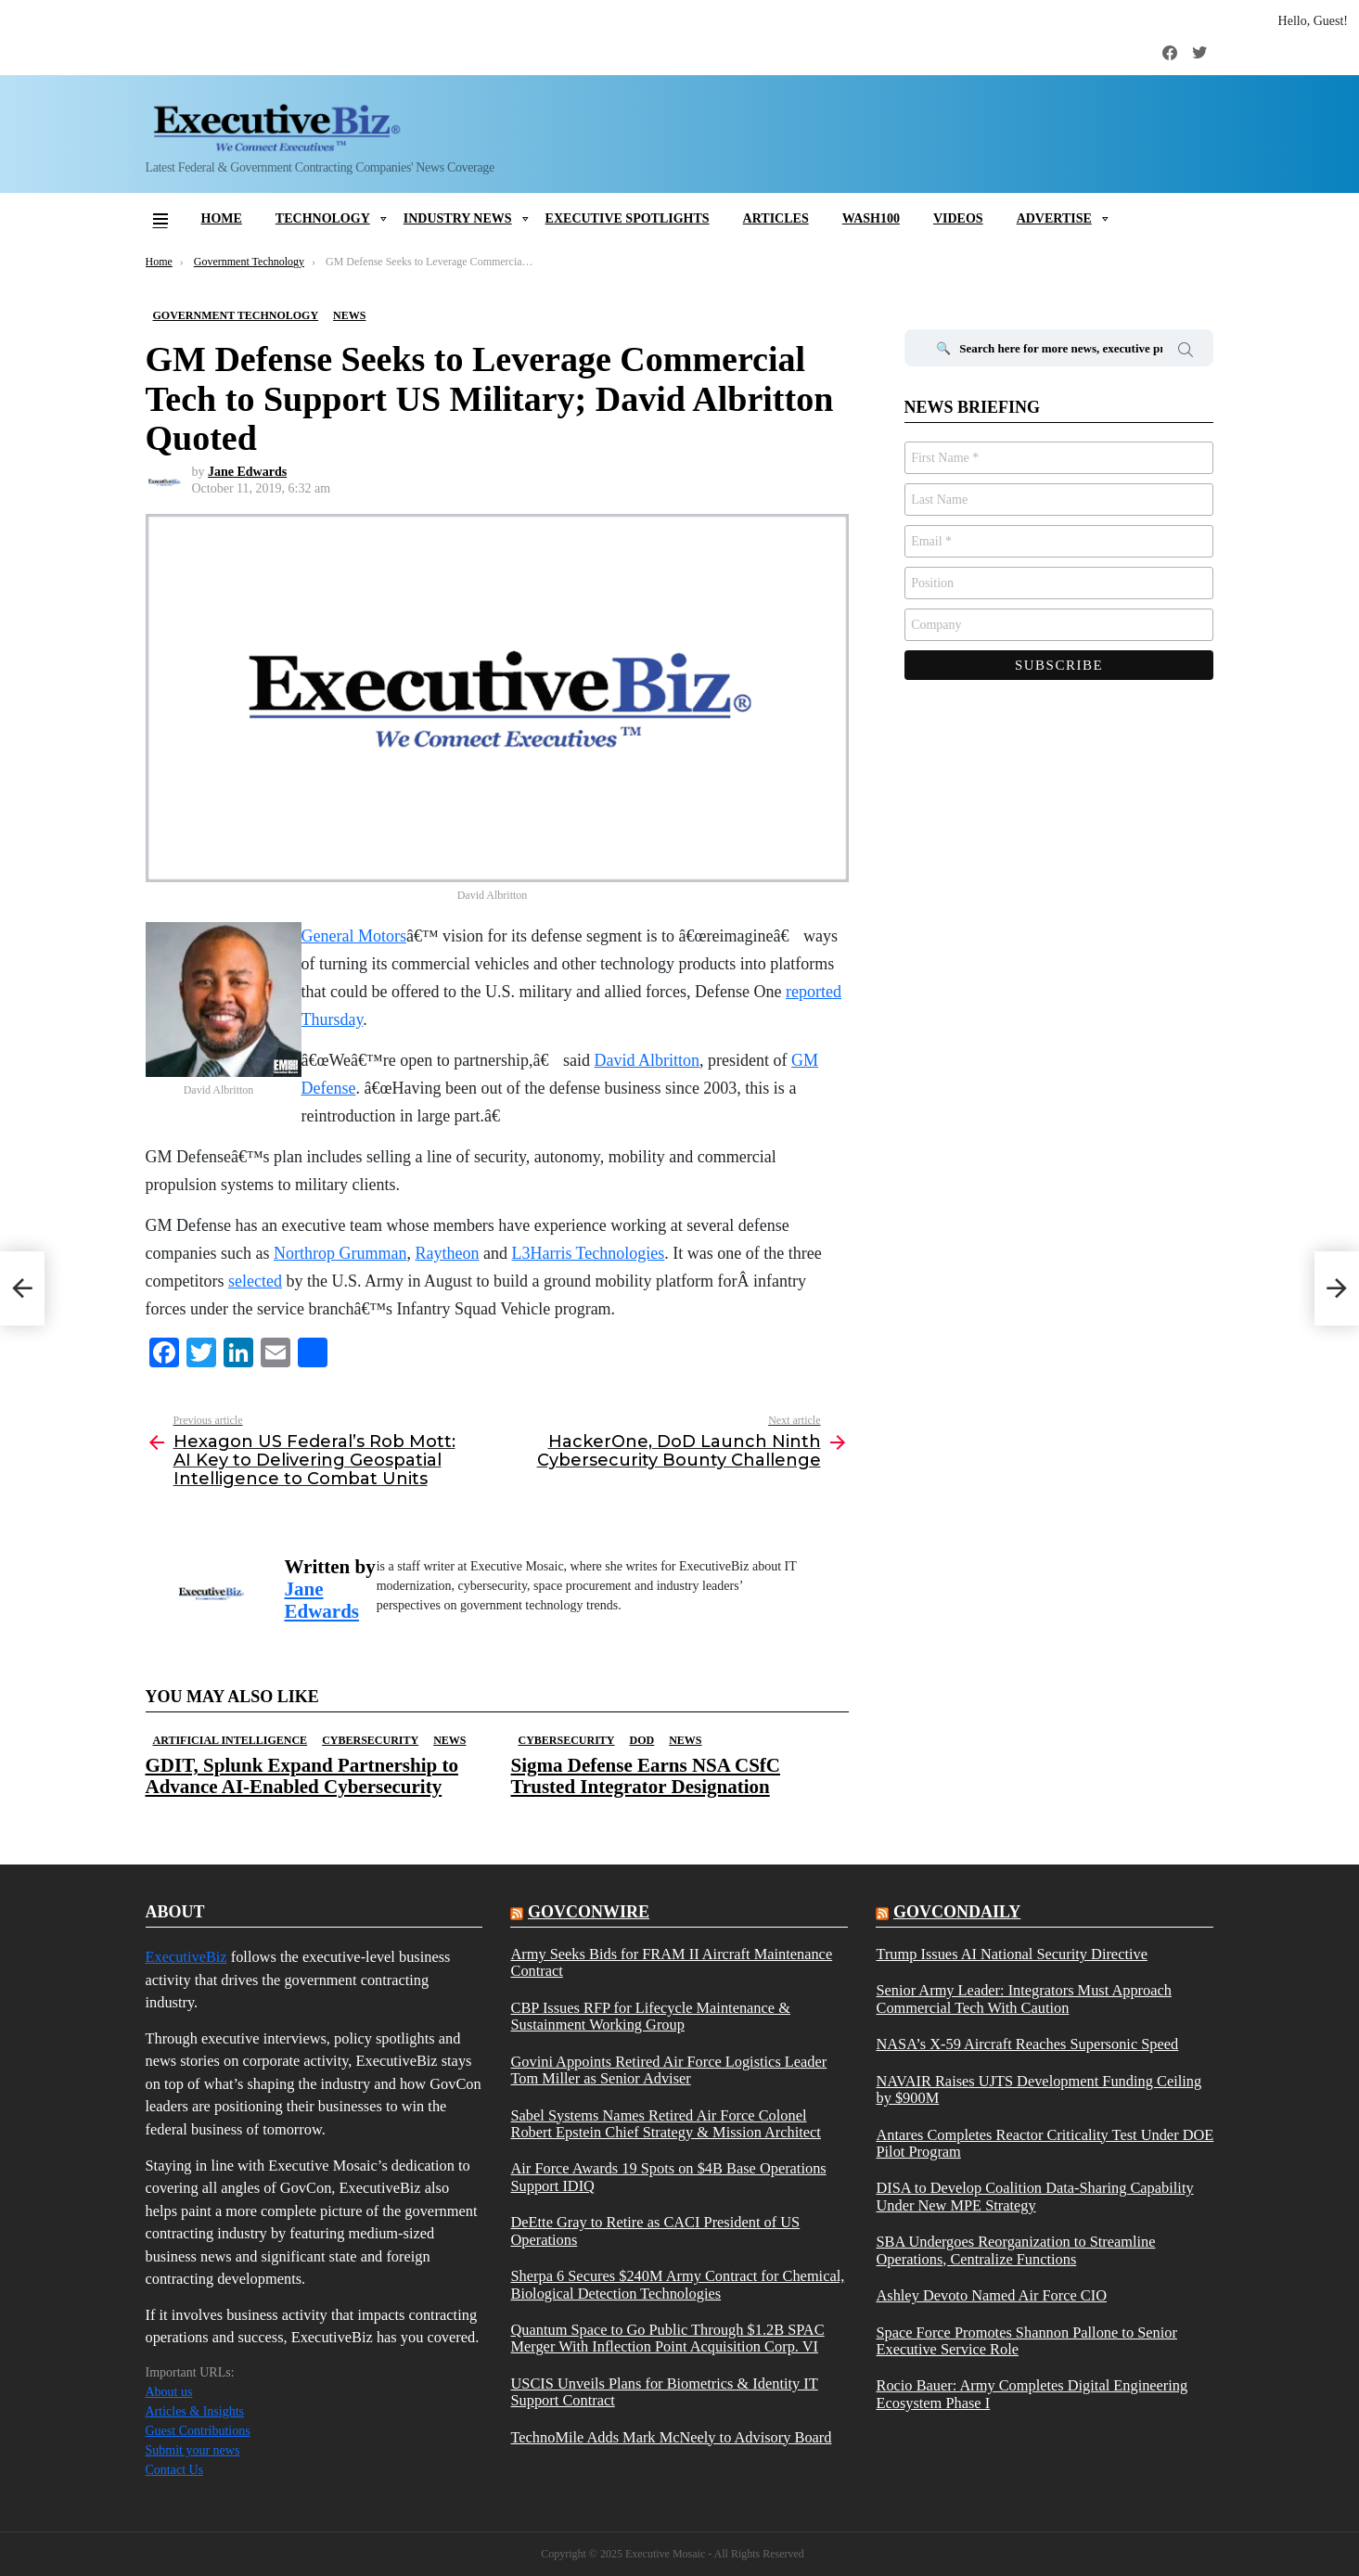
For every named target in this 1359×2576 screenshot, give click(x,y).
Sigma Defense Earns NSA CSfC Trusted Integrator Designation (646, 1776)
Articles (776, 218)
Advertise (1054, 218)
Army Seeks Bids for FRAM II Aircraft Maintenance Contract (671, 1963)
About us (169, 2392)
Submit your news (193, 2450)
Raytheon (447, 1253)
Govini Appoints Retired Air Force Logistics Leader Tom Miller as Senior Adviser (668, 2070)
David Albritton (647, 1060)
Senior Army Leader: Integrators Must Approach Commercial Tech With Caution (1023, 1999)
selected (255, 1281)
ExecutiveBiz (186, 1957)
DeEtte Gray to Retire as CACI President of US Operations (655, 2231)
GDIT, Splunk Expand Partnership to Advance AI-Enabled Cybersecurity (302, 1776)
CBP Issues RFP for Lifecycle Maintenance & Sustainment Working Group (649, 2016)
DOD (642, 1740)
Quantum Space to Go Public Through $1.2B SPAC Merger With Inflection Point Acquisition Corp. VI (667, 2338)
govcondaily (956, 1912)
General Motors (353, 936)
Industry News (458, 218)
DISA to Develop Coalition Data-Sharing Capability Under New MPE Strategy (1034, 2196)
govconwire (588, 1912)
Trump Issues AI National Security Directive (1011, 1954)
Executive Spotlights (627, 218)
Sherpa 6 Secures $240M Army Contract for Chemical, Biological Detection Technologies (677, 2284)
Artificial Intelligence (230, 1740)
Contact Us (175, 2470)
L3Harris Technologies (587, 1253)
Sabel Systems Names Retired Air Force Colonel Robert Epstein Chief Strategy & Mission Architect (665, 2124)
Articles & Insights (195, 2411)
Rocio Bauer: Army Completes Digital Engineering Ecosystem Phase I (1031, 2394)
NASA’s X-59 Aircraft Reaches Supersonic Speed (1027, 2044)
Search (1185, 352)
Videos (958, 218)
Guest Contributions (198, 2431)
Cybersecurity (370, 1740)
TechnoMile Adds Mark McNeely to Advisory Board (670, 2437)
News (449, 1740)
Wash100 (871, 218)
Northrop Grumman (340, 1253)
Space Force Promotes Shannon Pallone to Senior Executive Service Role (1026, 2341)
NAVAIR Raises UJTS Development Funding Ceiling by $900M (1038, 2090)
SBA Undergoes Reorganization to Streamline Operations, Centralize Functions (1015, 2250)
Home (221, 218)
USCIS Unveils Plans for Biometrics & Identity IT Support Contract (663, 2392)
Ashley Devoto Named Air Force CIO (991, 2296)
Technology (323, 218)
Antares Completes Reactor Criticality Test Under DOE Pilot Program (1044, 2143)
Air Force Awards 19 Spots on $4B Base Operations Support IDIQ (668, 2177)
